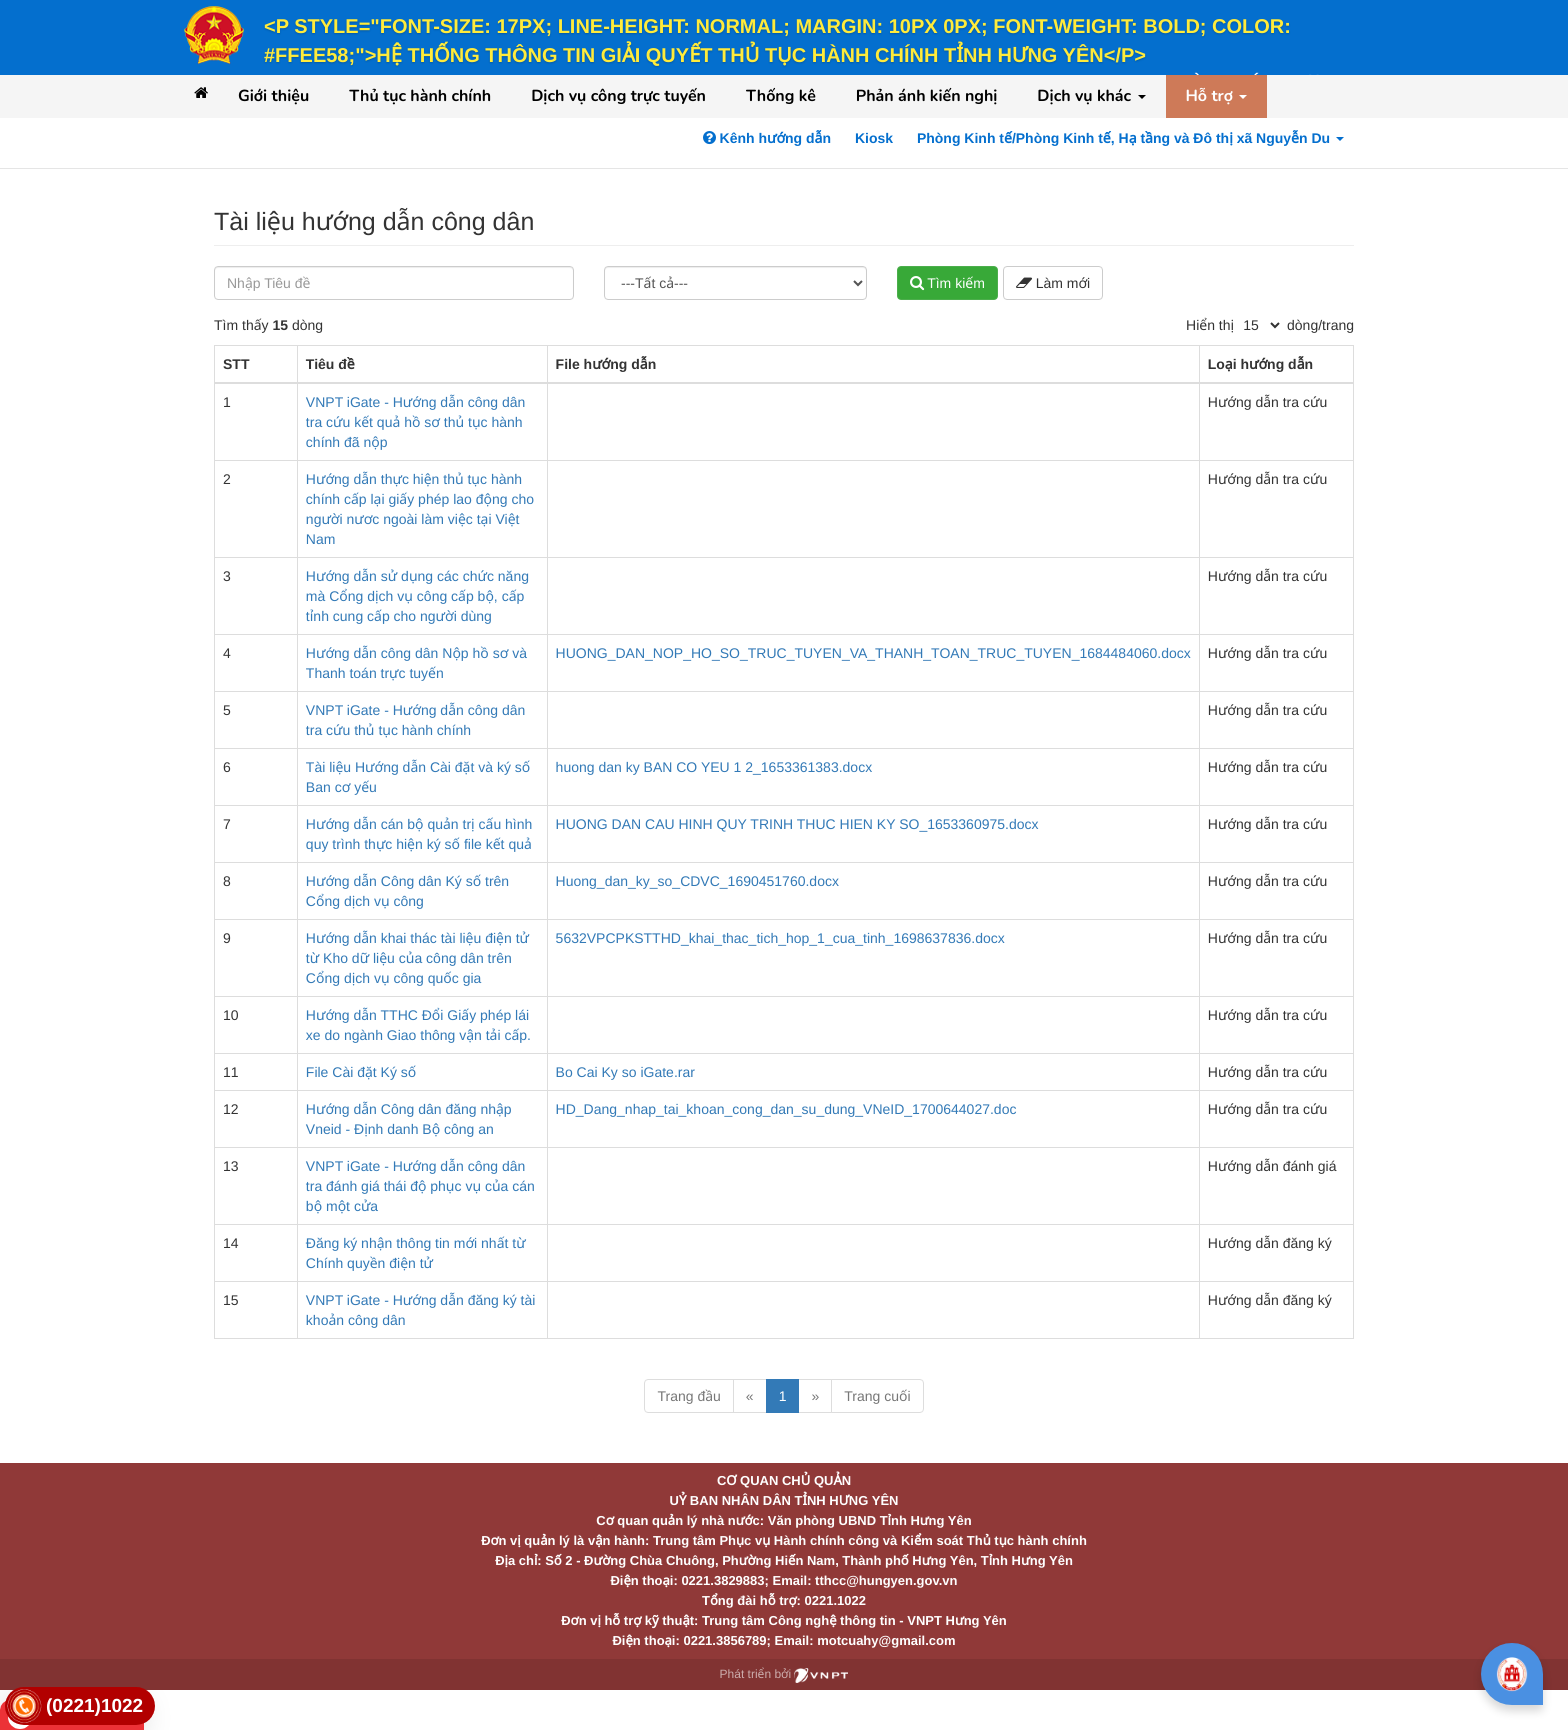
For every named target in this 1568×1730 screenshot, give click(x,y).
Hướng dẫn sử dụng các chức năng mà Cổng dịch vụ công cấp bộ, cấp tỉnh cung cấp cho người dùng (417, 596)
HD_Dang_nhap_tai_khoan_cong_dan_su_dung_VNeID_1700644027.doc (786, 1109)
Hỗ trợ (1217, 96)
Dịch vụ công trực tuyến (618, 96)
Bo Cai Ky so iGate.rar (625, 1072)
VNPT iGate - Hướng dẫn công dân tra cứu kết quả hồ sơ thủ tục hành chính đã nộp (415, 422)
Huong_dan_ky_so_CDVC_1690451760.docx (697, 881)
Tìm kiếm (947, 283)
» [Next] (815, 1396)
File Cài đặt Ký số (361, 1072)
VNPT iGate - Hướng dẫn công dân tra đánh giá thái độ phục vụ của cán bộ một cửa (420, 1186)
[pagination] (1261, 325)
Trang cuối (877, 1396)
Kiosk (874, 138)
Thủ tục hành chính (420, 96)
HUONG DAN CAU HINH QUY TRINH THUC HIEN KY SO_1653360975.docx (797, 824)
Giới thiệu (273, 96)
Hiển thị (1210, 325)
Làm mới (1053, 283)
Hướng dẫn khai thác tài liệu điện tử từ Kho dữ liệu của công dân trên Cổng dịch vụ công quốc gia (417, 958)
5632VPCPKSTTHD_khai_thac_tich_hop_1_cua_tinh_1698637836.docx (780, 938)
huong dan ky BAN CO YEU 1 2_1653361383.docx (714, 767)
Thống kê (781, 96)
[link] (80, 1706)
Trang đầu (688, 1396)
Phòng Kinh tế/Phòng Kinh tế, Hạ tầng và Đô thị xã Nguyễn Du (1130, 138)
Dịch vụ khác (1091, 96)
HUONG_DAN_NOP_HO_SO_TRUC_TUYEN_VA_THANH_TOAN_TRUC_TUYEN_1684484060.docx (873, 653)
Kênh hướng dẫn (767, 138)
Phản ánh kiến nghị (927, 96)
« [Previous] (750, 1396)
